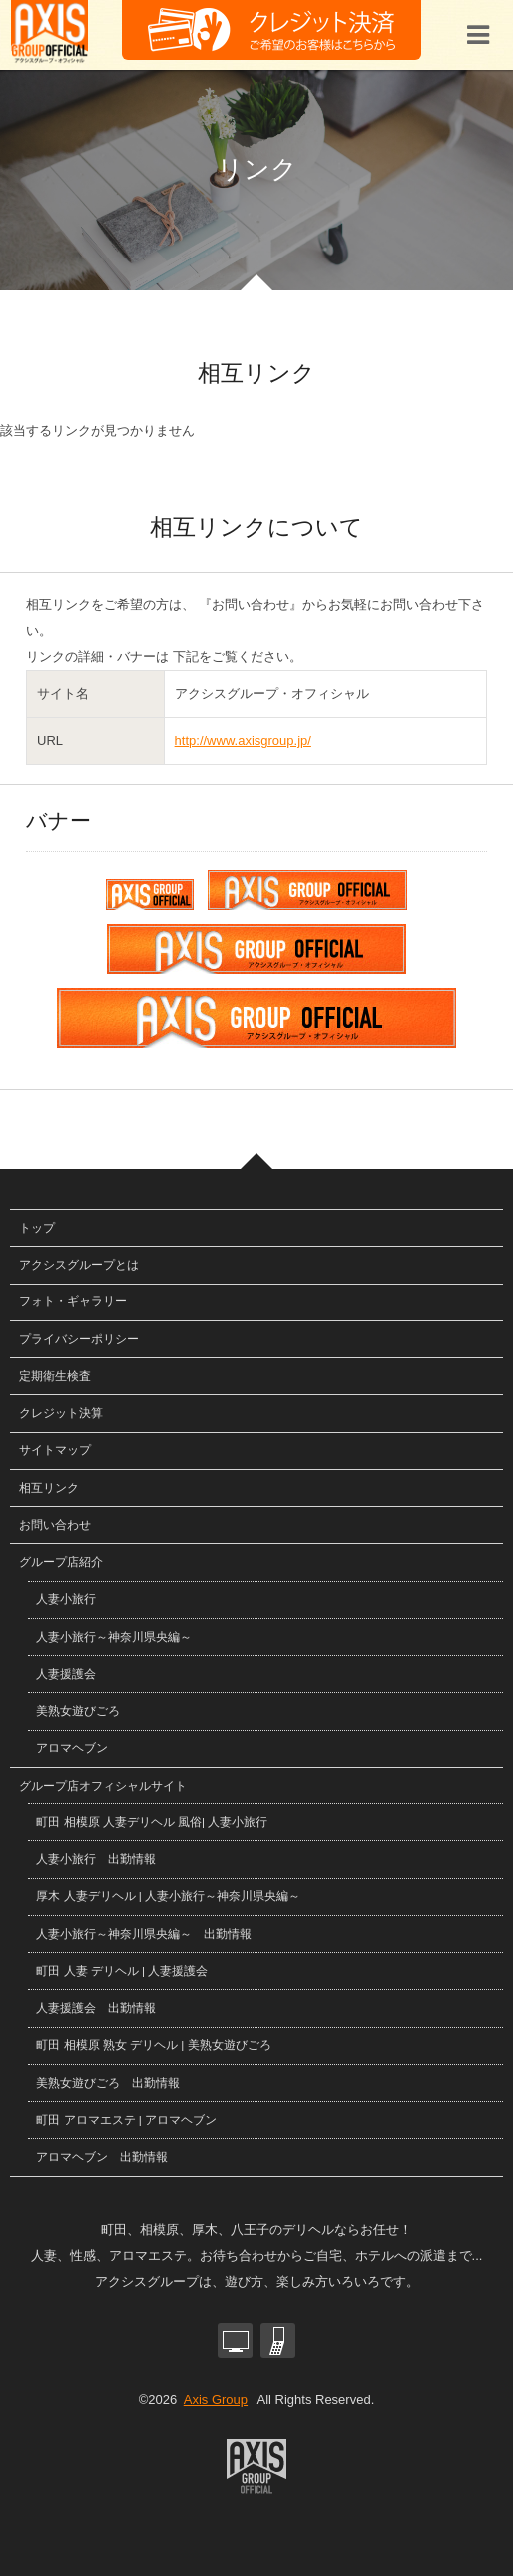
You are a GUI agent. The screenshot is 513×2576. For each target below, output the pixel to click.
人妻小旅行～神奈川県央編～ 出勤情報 (144, 1933)
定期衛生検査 (55, 1375)
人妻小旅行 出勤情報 (96, 1858)
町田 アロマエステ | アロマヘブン (126, 2119)
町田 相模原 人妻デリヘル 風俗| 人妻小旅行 (151, 1821)
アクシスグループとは (79, 1264)
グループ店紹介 (61, 1561)
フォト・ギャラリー (73, 1300)
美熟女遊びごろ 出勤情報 (108, 2082)
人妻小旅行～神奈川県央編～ (114, 1636)
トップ (37, 1227)
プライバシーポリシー (79, 1338)
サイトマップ (55, 1449)
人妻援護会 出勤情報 (96, 2007)
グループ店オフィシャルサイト (103, 1785)
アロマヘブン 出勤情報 (102, 2156)
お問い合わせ (55, 1524)
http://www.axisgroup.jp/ (243, 740)
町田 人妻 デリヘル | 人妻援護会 (122, 1970)
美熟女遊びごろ (78, 1710)
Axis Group (216, 2399)
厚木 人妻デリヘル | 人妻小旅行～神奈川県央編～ (168, 1895)
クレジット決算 (61, 1412)
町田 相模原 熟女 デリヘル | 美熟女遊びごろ (153, 2044)
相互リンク (49, 1487)
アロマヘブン (72, 1747)
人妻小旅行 (66, 1598)
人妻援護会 (66, 1673)
